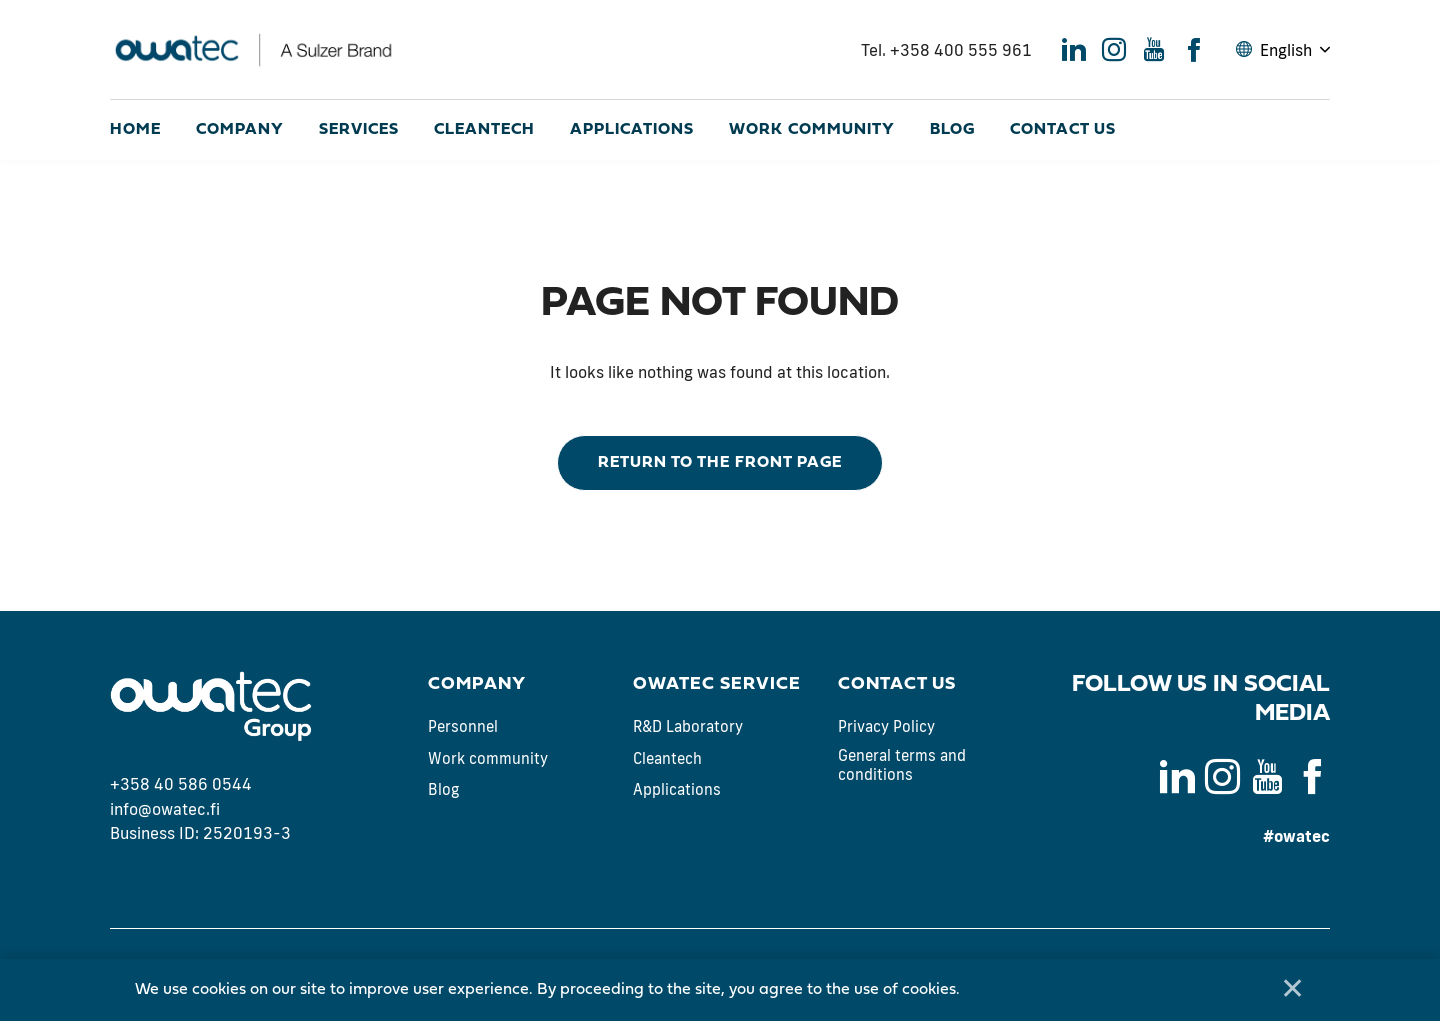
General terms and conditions (902, 765)
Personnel (463, 726)
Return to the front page (720, 463)
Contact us (1063, 130)
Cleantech (484, 130)
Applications (632, 130)
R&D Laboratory (688, 726)
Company (240, 130)
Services (359, 130)
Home (135, 130)
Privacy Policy (886, 726)
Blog (952, 130)
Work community (812, 130)
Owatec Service (717, 684)
